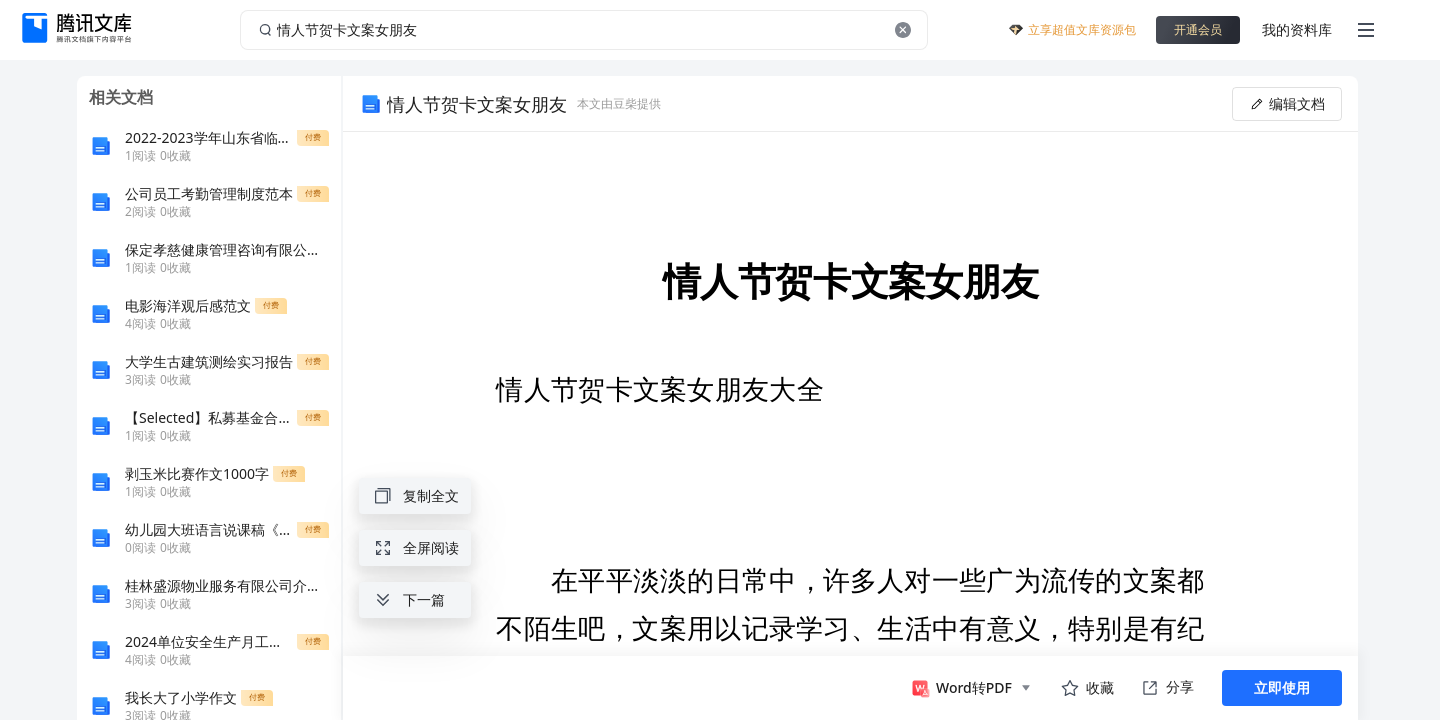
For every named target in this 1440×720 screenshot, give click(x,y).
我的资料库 (1297, 29)
